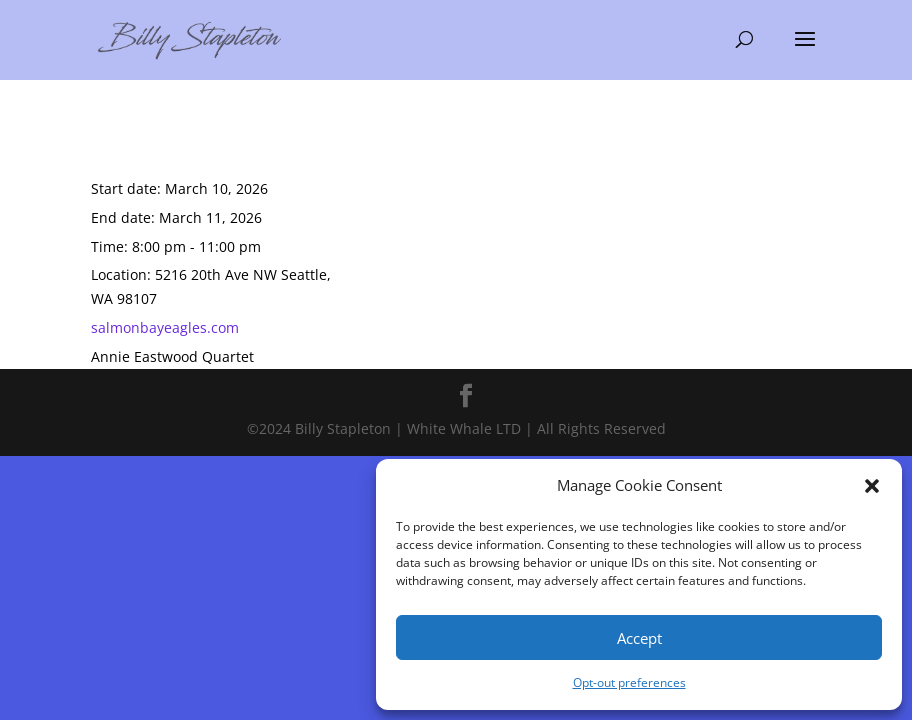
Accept (639, 638)
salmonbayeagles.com (165, 327)
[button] (872, 486)
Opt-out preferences (629, 682)
